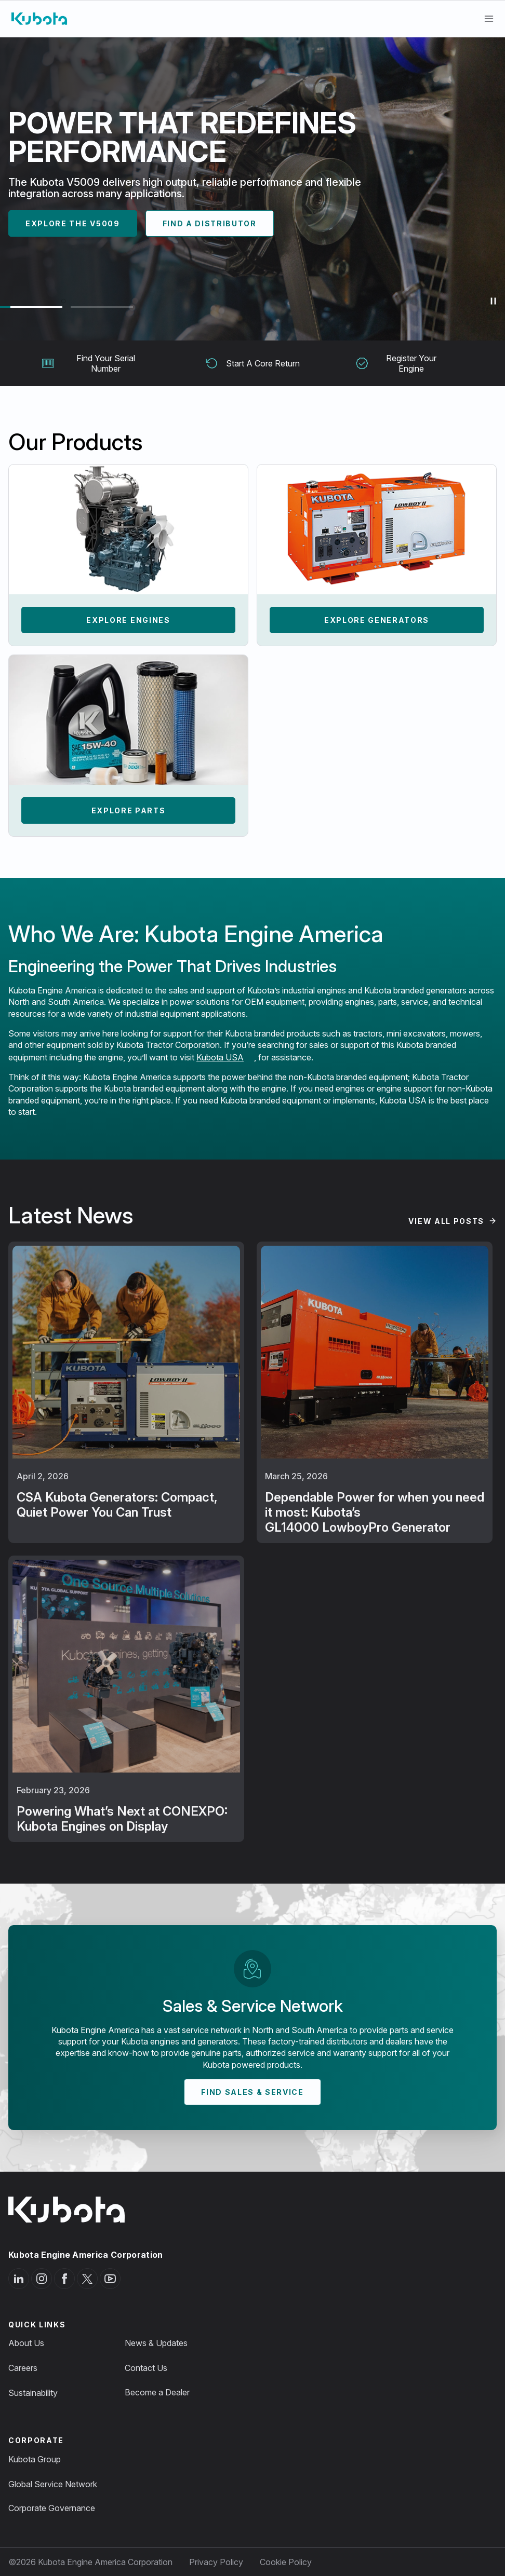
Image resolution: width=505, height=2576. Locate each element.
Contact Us (146, 2368)
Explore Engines (128, 620)
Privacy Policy (216, 2562)
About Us (26, 2343)
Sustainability (33, 2393)
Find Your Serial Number (88, 363)
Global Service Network (52, 2484)
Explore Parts (128, 810)
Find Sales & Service (252, 2092)
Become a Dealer (157, 2392)
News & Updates (156, 2343)
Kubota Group (34, 2459)
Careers (22, 2368)
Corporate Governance (51, 2508)
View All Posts (446, 1221)
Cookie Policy (286, 2562)
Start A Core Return (252, 363)
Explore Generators (376, 620)
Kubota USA (220, 1057)
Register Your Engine (396, 363)
